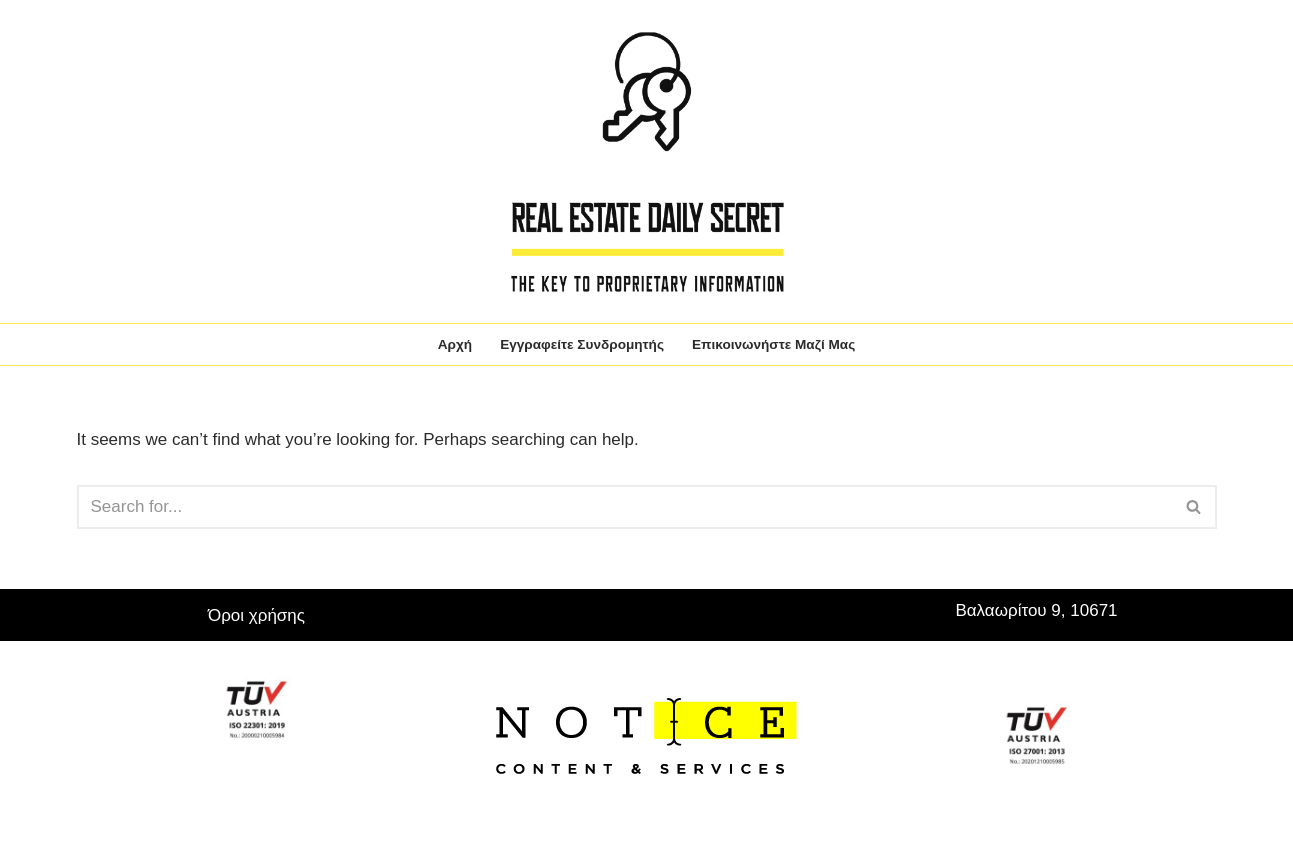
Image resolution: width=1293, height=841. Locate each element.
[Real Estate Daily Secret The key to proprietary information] (647, 161)
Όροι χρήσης (256, 615)
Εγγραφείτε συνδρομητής (582, 344)
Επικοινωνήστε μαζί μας (773, 344)
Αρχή (455, 344)
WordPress (267, 788)
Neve (97, 788)
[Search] (624, 507)
